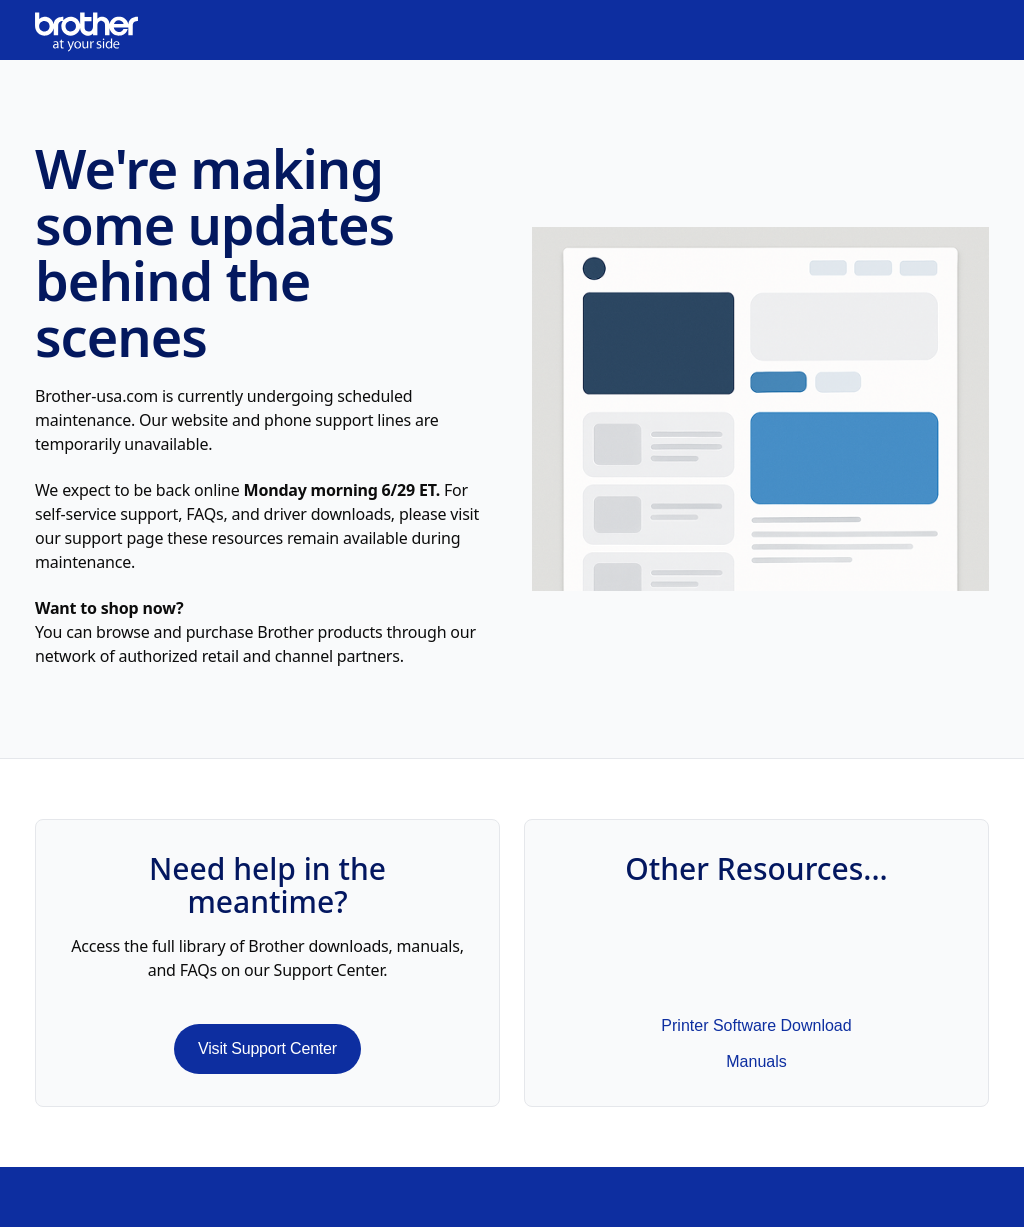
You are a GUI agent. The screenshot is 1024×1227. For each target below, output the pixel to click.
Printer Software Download (756, 1025)
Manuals (756, 1061)
